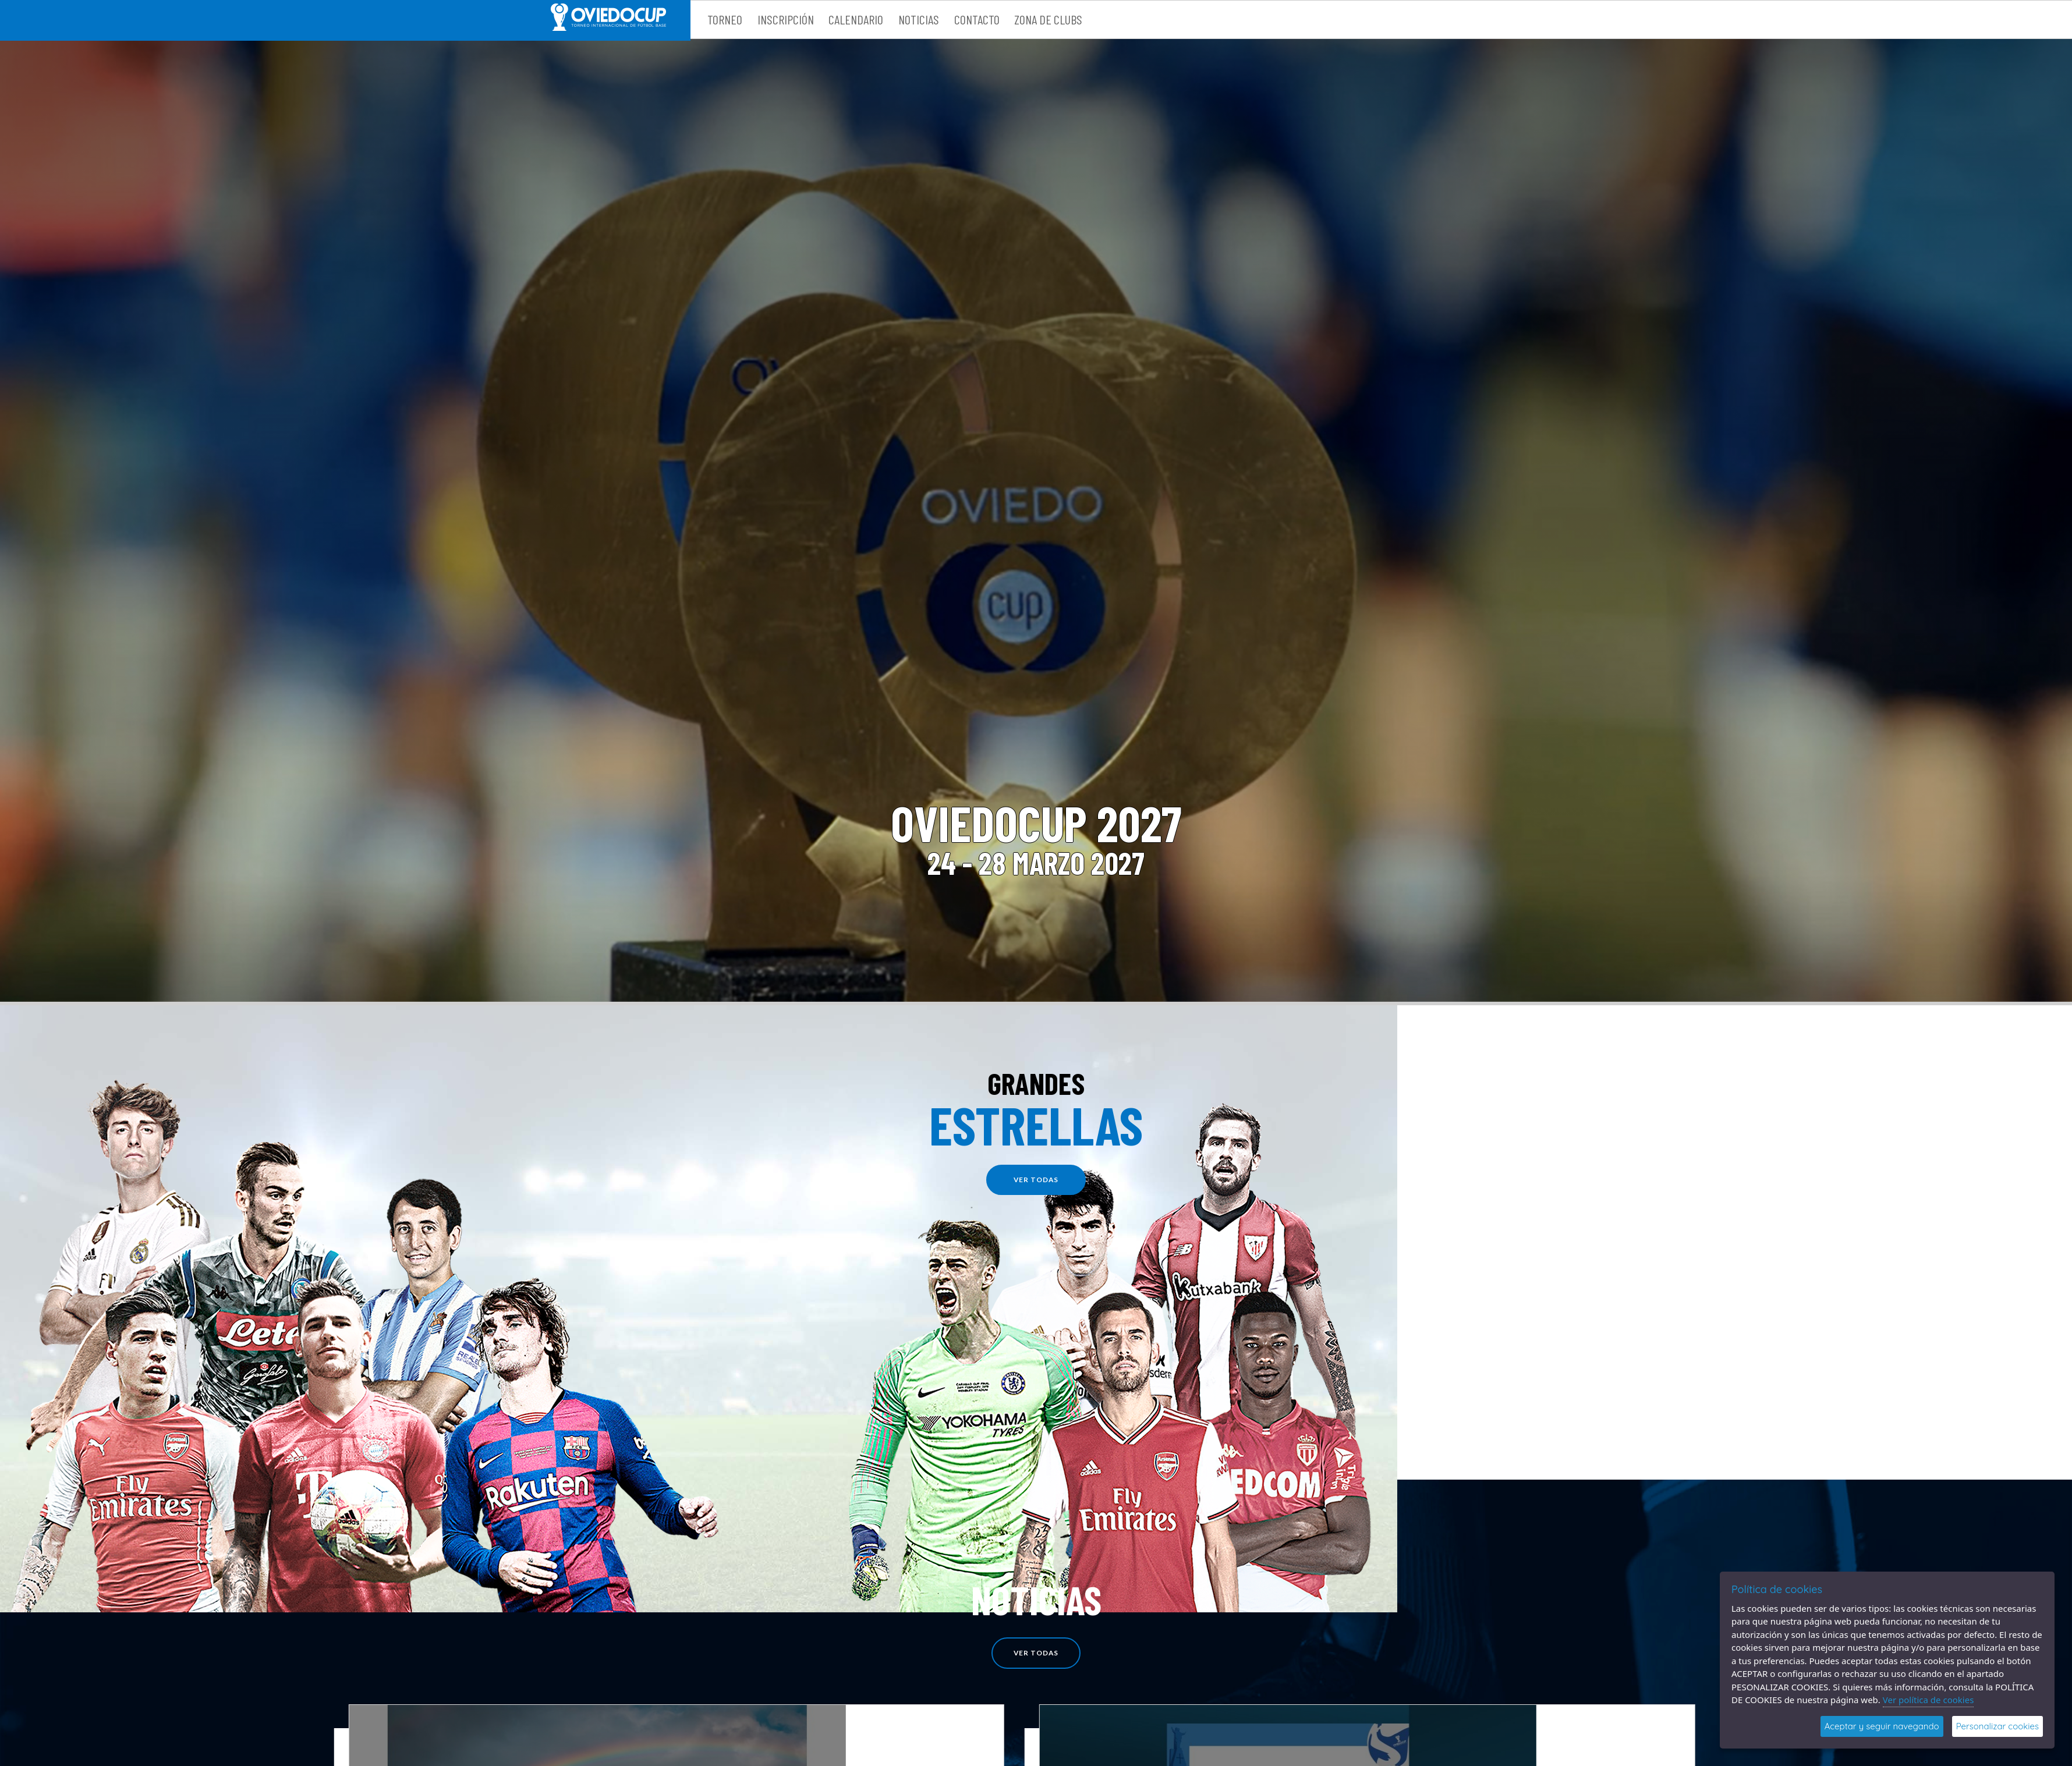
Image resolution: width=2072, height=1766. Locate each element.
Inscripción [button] (785, 19)
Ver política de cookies (1928, 1699)
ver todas (1036, 1179)
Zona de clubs (1048, 19)
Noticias (918, 19)
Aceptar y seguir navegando (1882, 1726)
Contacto (977, 19)
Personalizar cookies (1997, 1726)
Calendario (855, 19)
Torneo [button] (724, 19)
